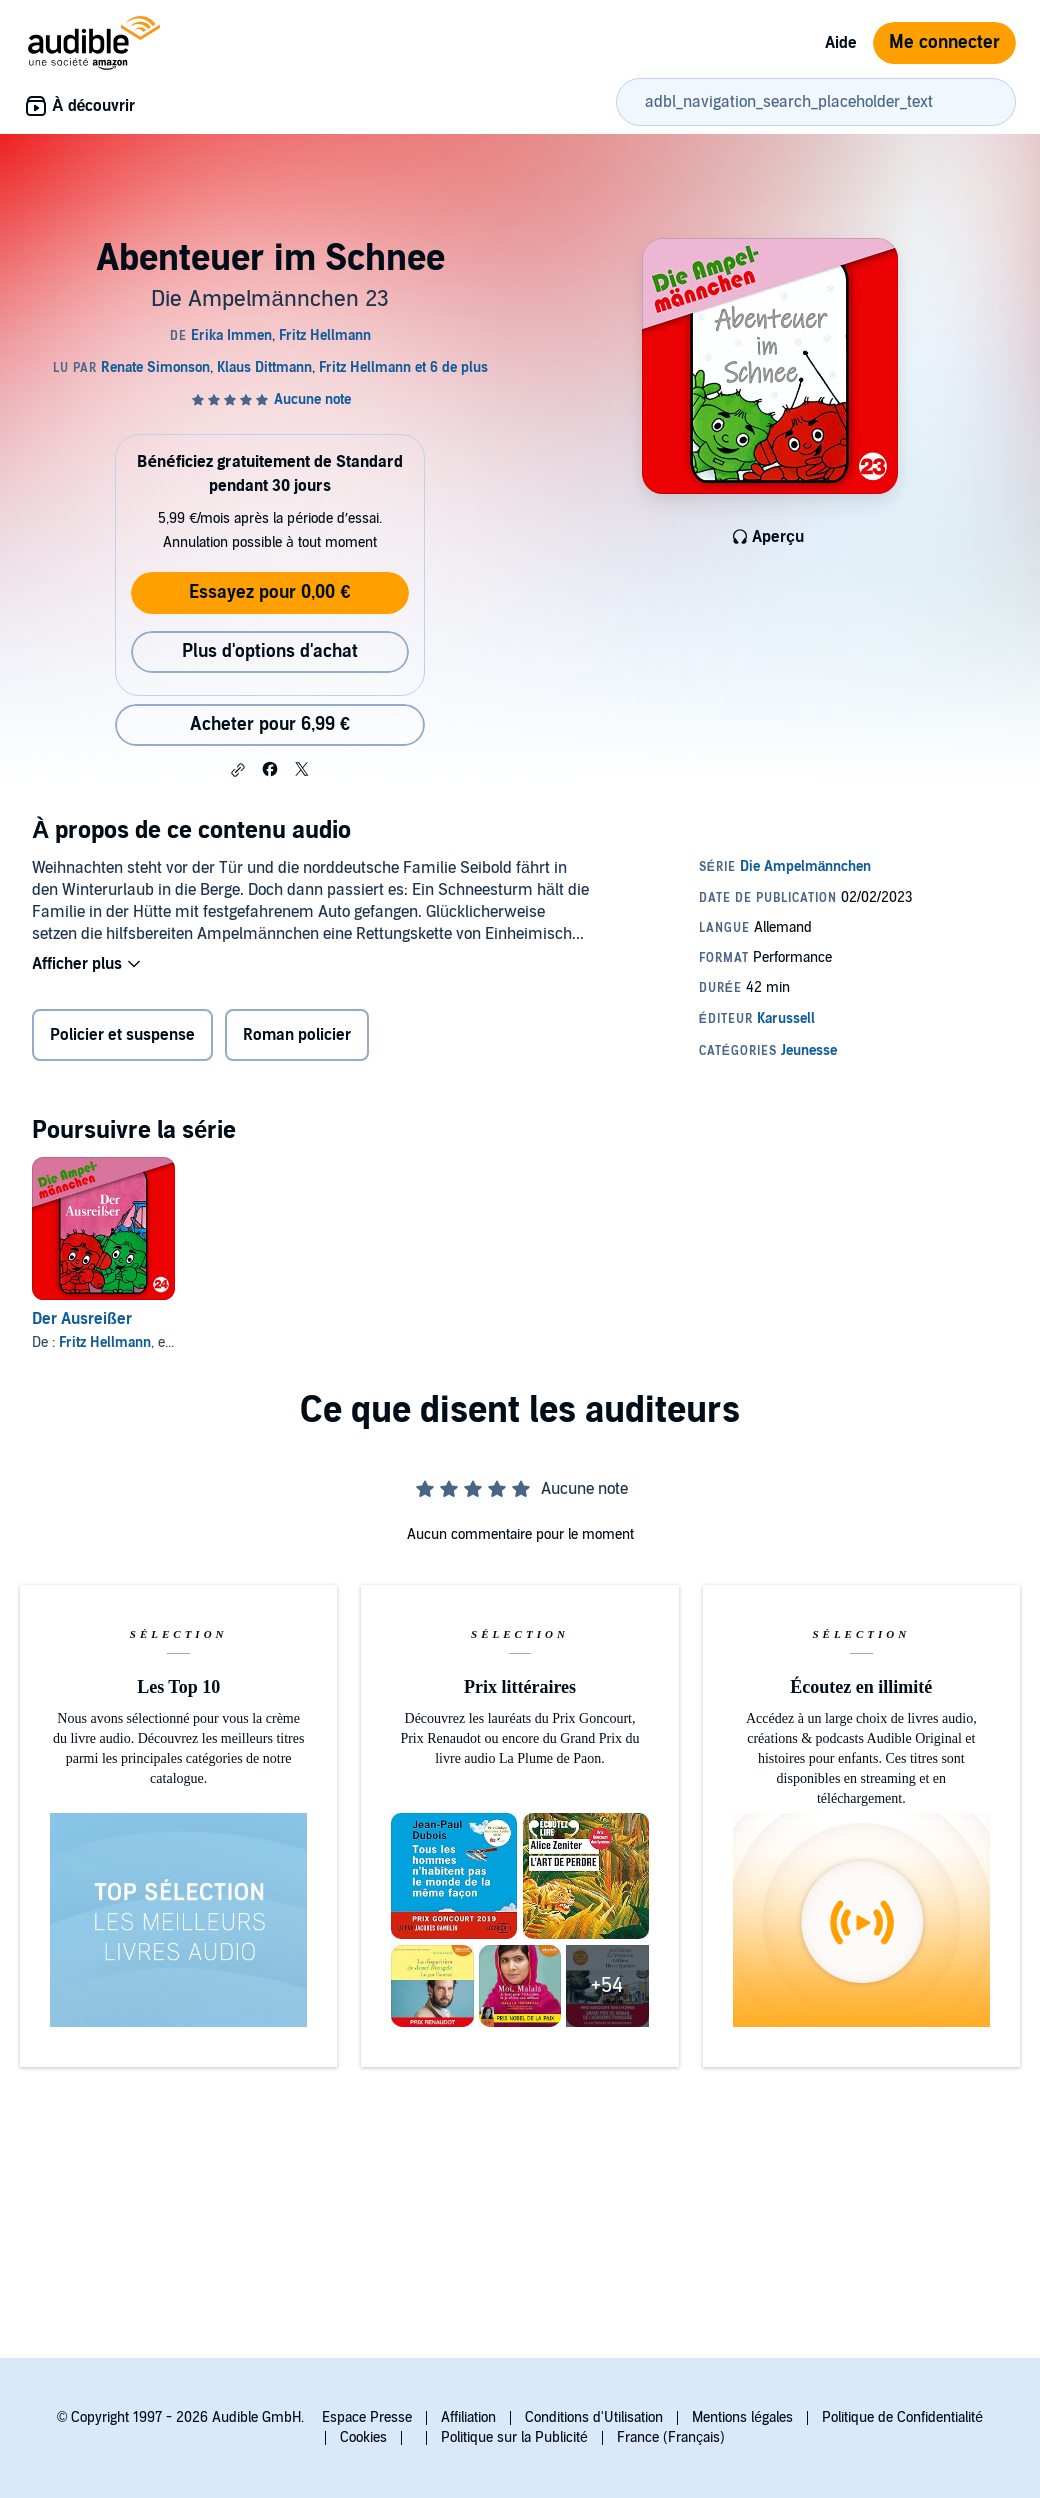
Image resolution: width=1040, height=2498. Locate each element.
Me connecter (944, 42)
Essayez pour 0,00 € (269, 592)
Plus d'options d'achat (270, 651)
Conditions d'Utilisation (594, 2417)
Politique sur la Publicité (514, 2437)
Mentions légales (742, 2417)
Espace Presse (367, 2417)
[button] (238, 770)
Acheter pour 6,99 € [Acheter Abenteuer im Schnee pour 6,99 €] (270, 724)
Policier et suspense (122, 1035)
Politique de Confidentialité (902, 2417)
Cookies (363, 2437)
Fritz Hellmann (105, 1342)
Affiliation (468, 2417)
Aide (841, 43)
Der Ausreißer (82, 1319)
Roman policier (297, 1035)
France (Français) (671, 2437)
